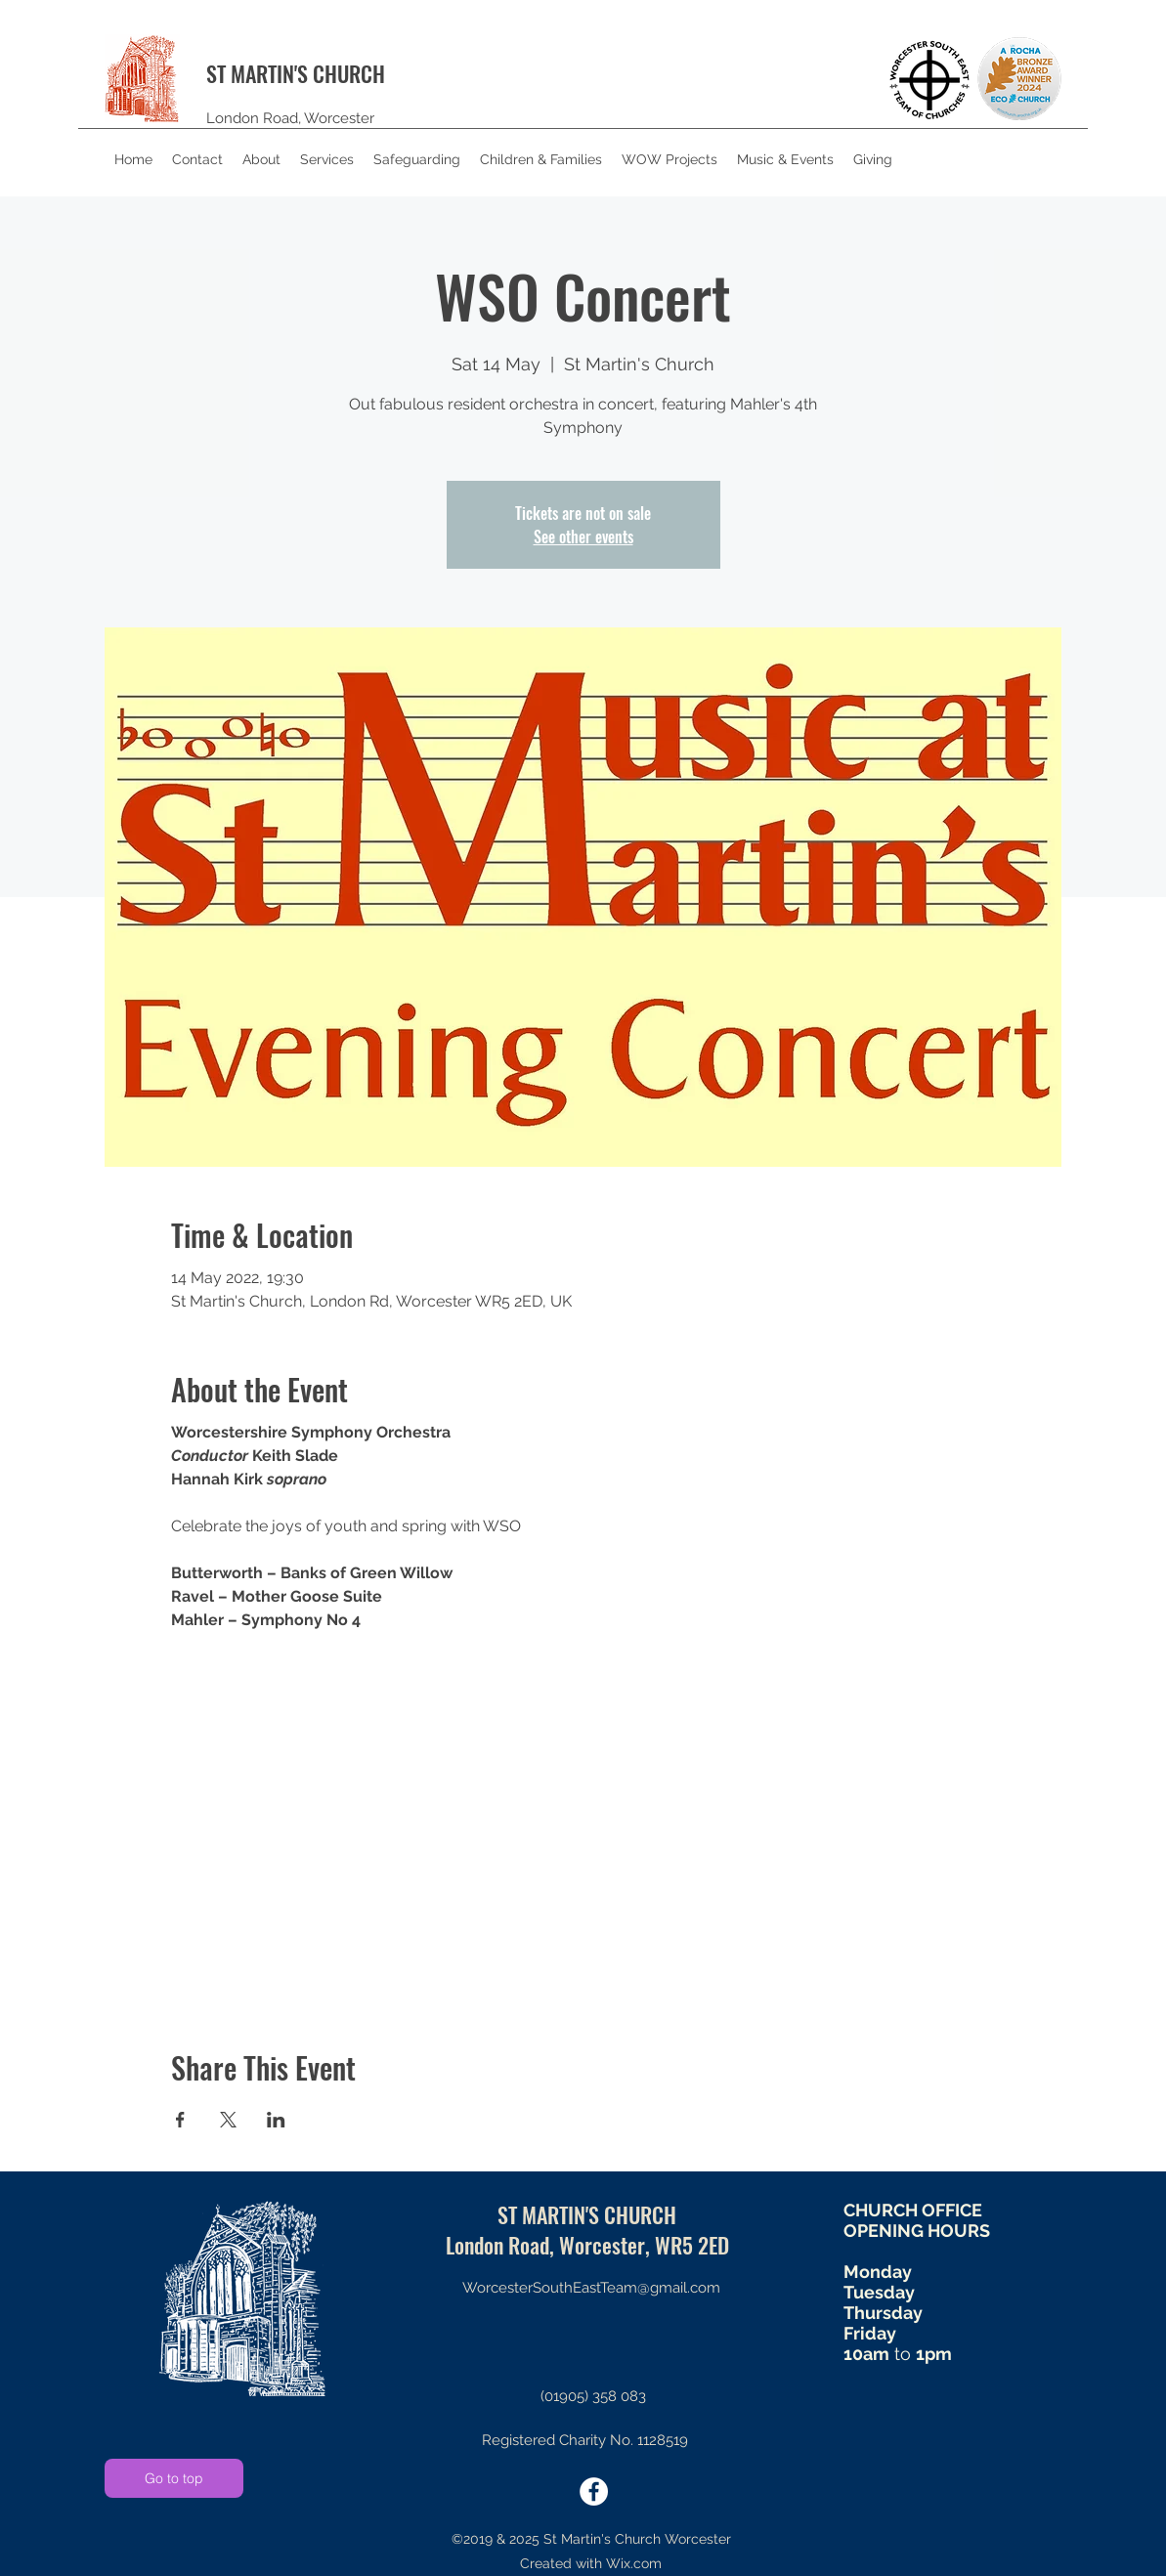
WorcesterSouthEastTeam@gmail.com (591, 2288)
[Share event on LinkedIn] (276, 2119)
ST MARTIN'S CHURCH (295, 73)
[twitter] (594, 2491)
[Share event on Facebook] (180, 2119)
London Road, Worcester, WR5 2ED (587, 2244)
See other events (583, 536)
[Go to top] (174, 2478)
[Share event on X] (228, 2119)
